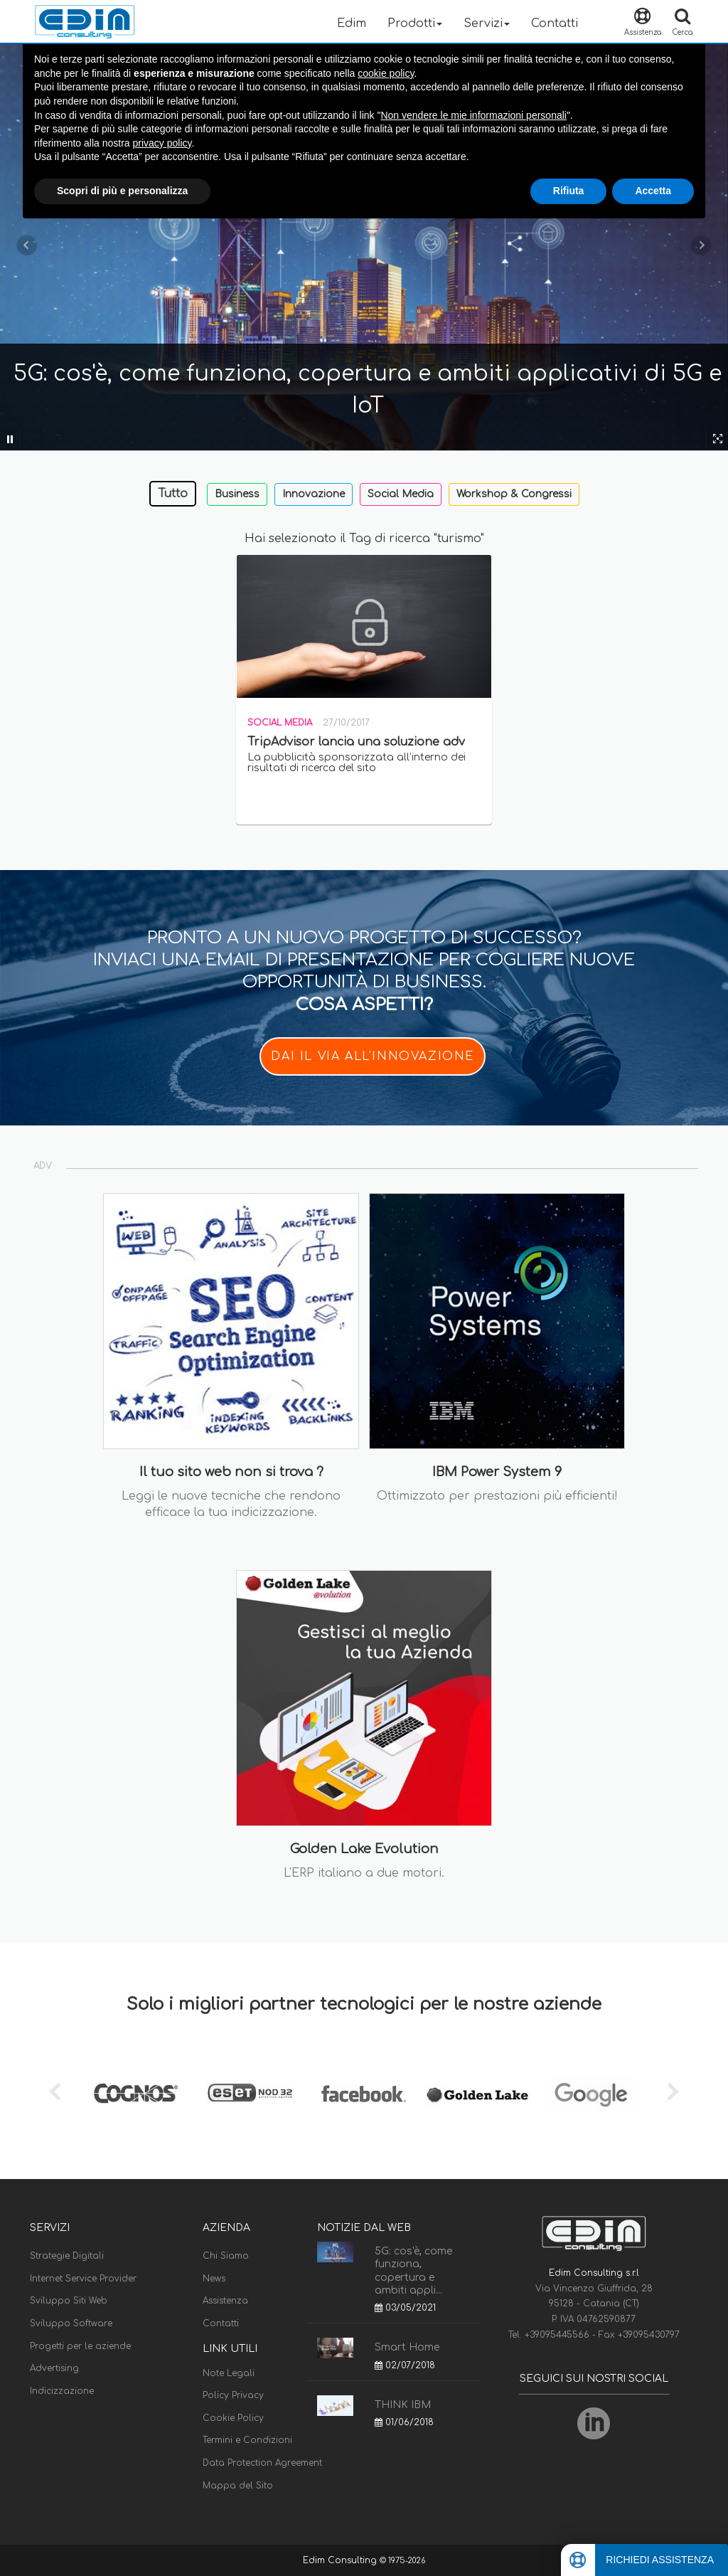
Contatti (554, 23)
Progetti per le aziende (80, 2346)
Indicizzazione (62, 2391)
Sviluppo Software (71, 2323)
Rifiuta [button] (568, 190)
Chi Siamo (226, 2256)
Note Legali (229, 2373)
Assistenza (225, 2301)
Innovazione (313, 494)
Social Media (401, 494)
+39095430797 (649, 2335)
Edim (351, 23)
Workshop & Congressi (514, 494)
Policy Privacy (233, 2395)
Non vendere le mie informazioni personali (473, 115)
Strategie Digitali (67, 2256)
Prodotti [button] (414, 23)
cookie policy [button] (386, 73)
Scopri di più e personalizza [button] (122, 190)
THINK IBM (403, 2405)
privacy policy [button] (162, 143)
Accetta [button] (653, 190)
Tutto (173, 493)
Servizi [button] (487, 23)
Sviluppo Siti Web (68, 2301)
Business (237, 494)
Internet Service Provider (83, 2279)
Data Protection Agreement (262, 2463)
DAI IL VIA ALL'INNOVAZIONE (372, 1056)
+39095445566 (558, 2335)
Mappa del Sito (238, 2486)
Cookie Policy (233, 2418)
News (214, 2279)
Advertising (54, 2368)
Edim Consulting (341, 2560)
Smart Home (407, 2347)
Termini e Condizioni (247, 2440)
